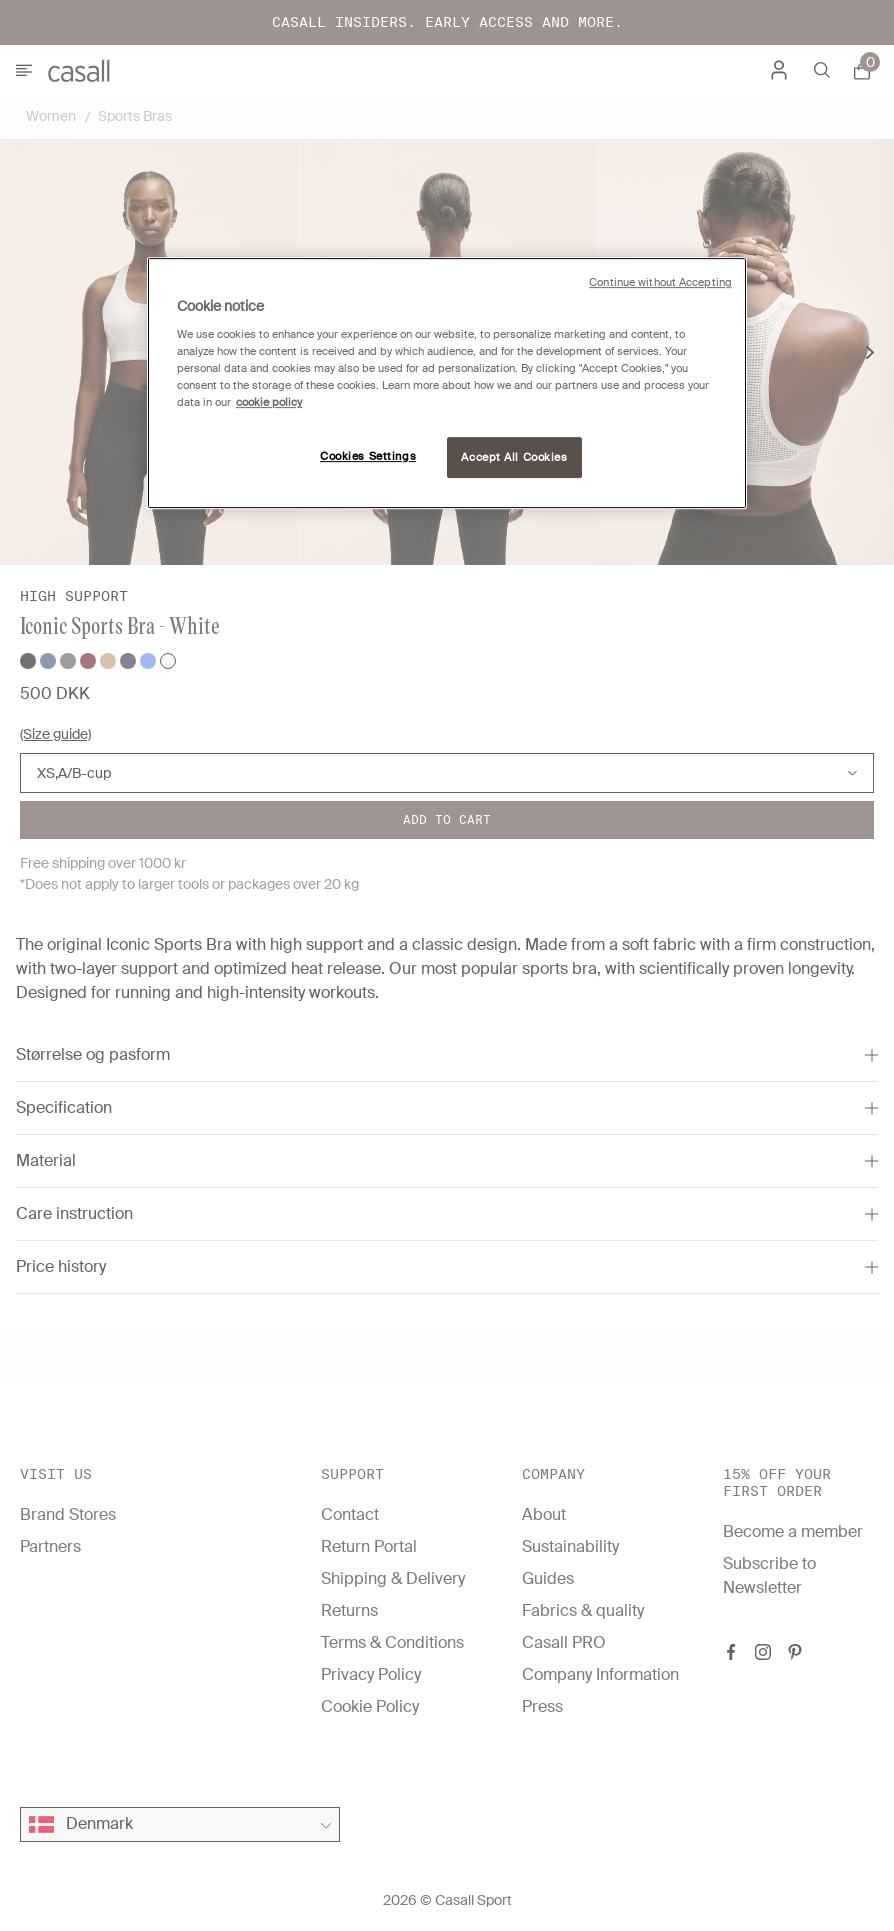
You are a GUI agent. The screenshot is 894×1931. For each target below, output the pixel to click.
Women (51, 116)
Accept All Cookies (514, 457)
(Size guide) (55, 734)
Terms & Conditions (392, 1642)
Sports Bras (135, 116)
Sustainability (570, 1546)
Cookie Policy (370, 1706)
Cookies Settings (368, 456)
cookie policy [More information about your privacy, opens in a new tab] (269, 403)
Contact (350, 1514)
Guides (548, 1578)
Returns (349, 1610)
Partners (50, 1546)
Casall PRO (564, 1642)
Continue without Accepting (660, 282)
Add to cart (447, 819)
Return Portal (369, 1546)
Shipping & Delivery (393, 1578)
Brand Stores (68, 1514)
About (544, 1514)
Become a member (793, 1531)
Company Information (600, 1674)
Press (542, 1706)
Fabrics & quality (583, 1610)
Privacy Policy (371, 1674)
